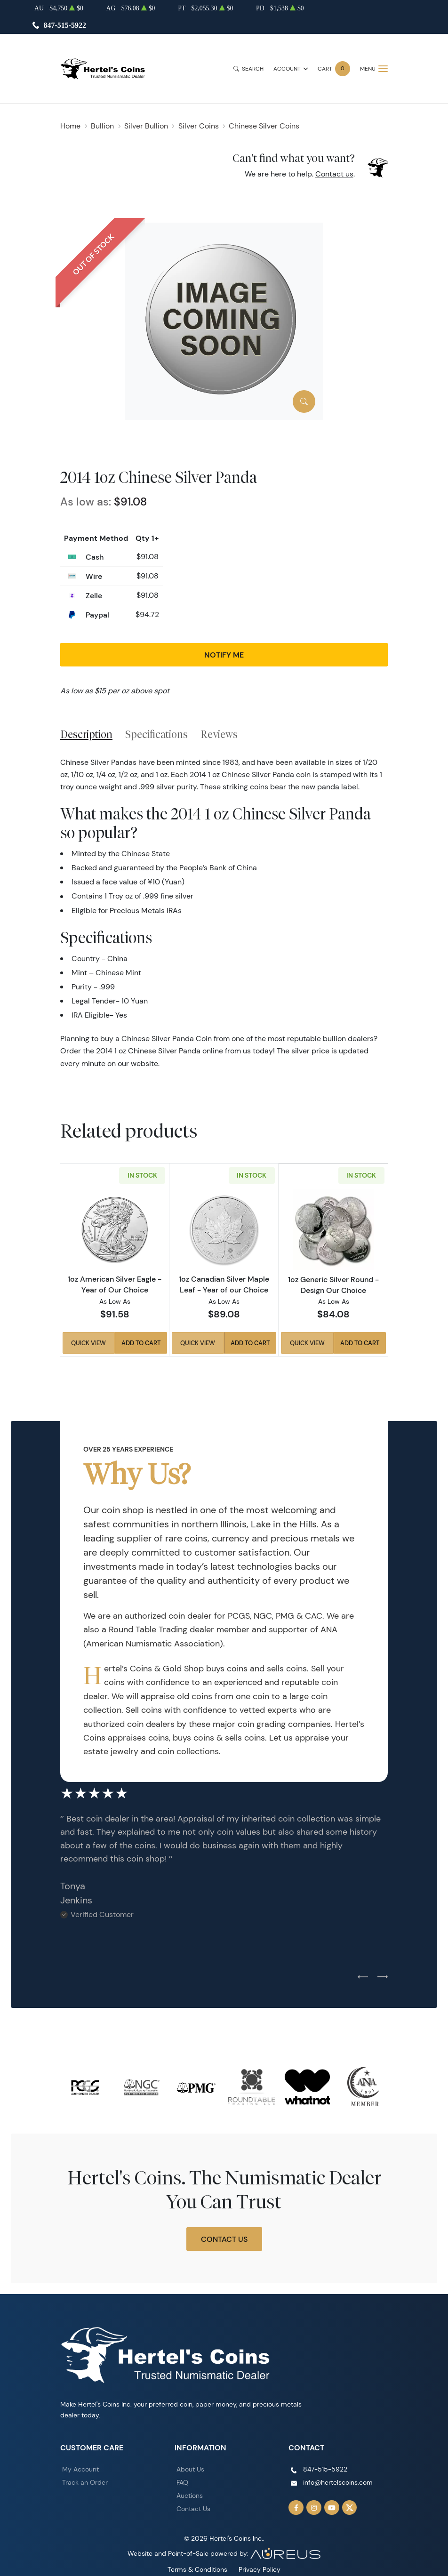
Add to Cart (140, 1343)
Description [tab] (86, 734)
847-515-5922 (64, 25)
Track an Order (85, 2482)
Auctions (189, 2495)
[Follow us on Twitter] (349, 2507)
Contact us (334, 173)
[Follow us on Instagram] (313, 2507)
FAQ (182, 2482)
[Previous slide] (363, 1977)
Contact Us (224, 2239)
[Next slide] (382, 1977)
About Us (190, 2469)
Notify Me (224, 654)
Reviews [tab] (219, 734)
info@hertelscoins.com (338, 2482)
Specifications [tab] (156, 734)
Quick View (88, 1343)
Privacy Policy (259, 2569)
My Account (80, 2469)
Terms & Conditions (197, 2569)
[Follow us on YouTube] (331, 2507)
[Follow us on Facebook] (296, 2507)
